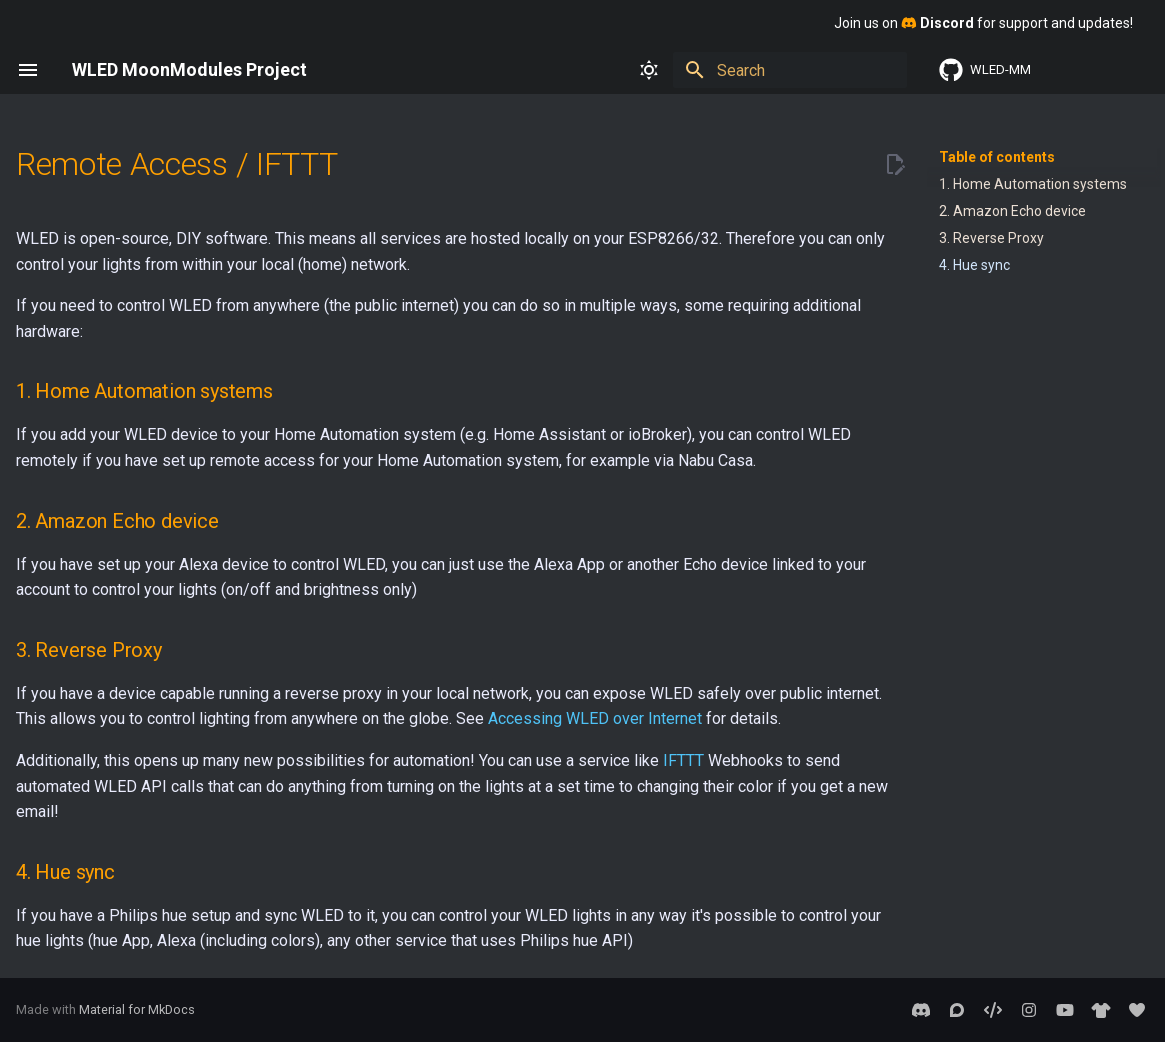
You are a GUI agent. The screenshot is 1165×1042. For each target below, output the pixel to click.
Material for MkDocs (137, 1009)
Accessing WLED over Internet (595, 718)
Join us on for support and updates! (983, 23)
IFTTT (683, 760)
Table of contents (997, 157)
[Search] (790, 70)
